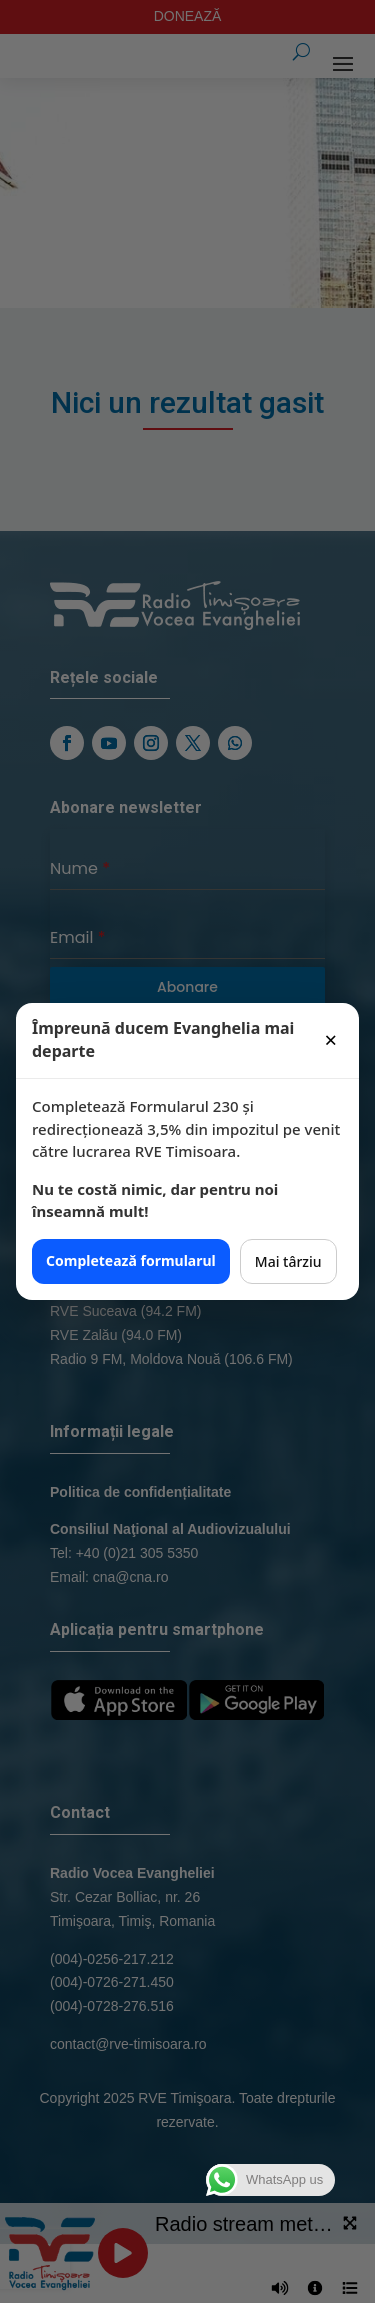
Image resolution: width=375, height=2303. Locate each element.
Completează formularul (131, 1260)
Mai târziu (288, 1261)
